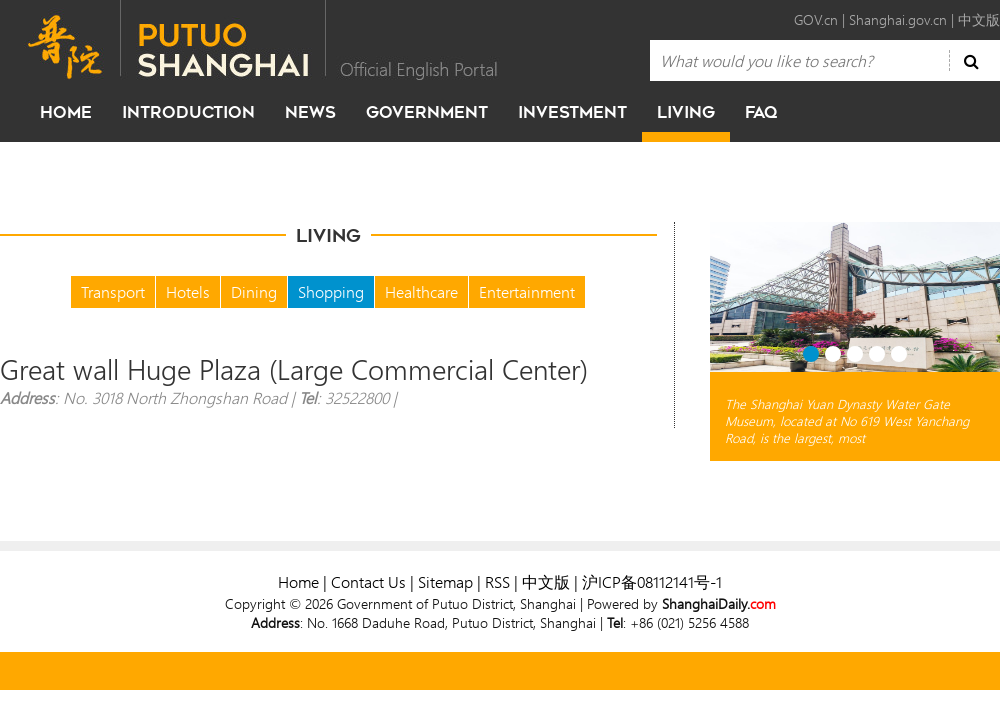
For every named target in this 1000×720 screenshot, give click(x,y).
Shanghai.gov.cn (898, 19)
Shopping (331, 291)
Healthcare (421, 291)
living (686, 112)
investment (572, 112)
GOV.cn (816, 19)
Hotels (188, 291)
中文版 (979, 19)
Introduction (188, 112)
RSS (497, 581)
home (66, 112)
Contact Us (368, 581)
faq (761, 112)
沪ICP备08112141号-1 (652, 581)
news (310, 112)
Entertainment (527, 291)
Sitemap (445, 581)
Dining (254, 291)
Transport (113, 291)
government (427, 112)
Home (298, 581)
